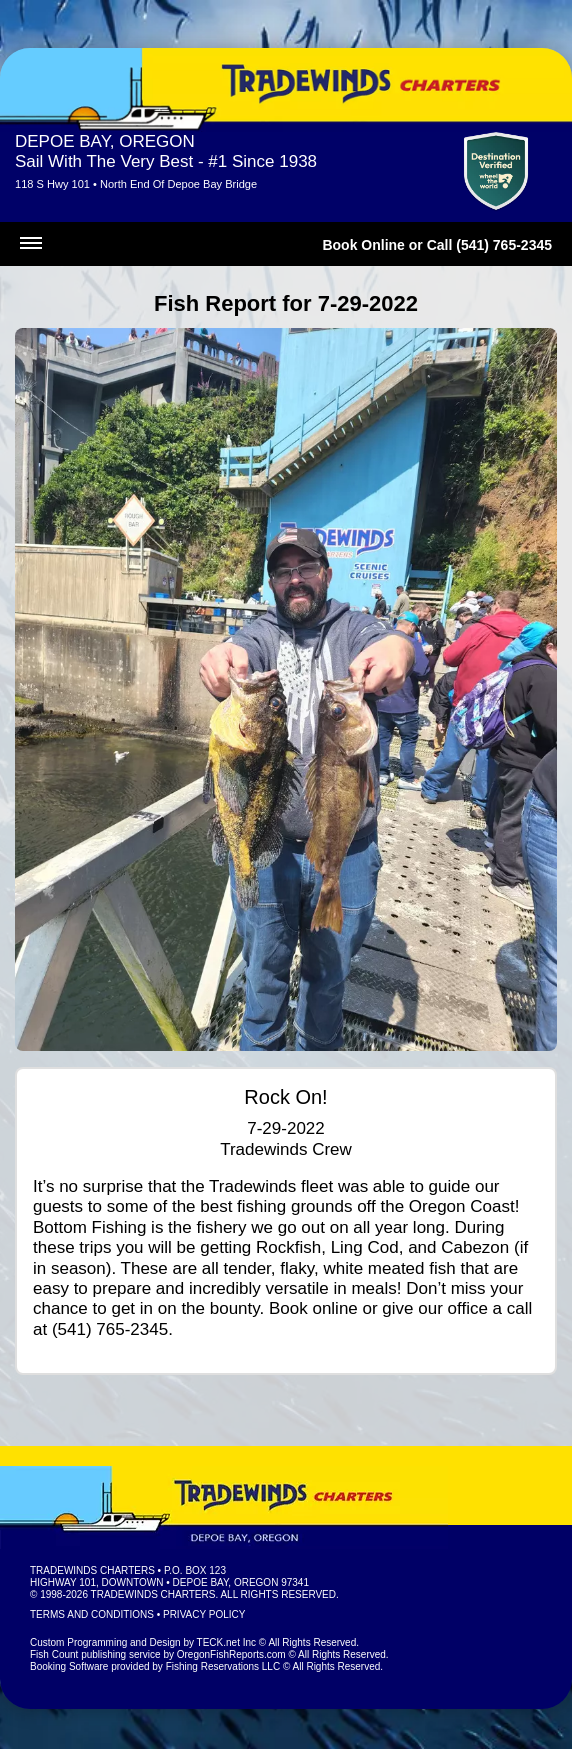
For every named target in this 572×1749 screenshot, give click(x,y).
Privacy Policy (204, 1614)
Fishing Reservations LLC (223, 1666)
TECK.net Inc (226, 1642)
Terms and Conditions (92, 1614)
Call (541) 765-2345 (489, 245)
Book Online (363, 245)
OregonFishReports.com (231, 1654)
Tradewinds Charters (92, 1570)
